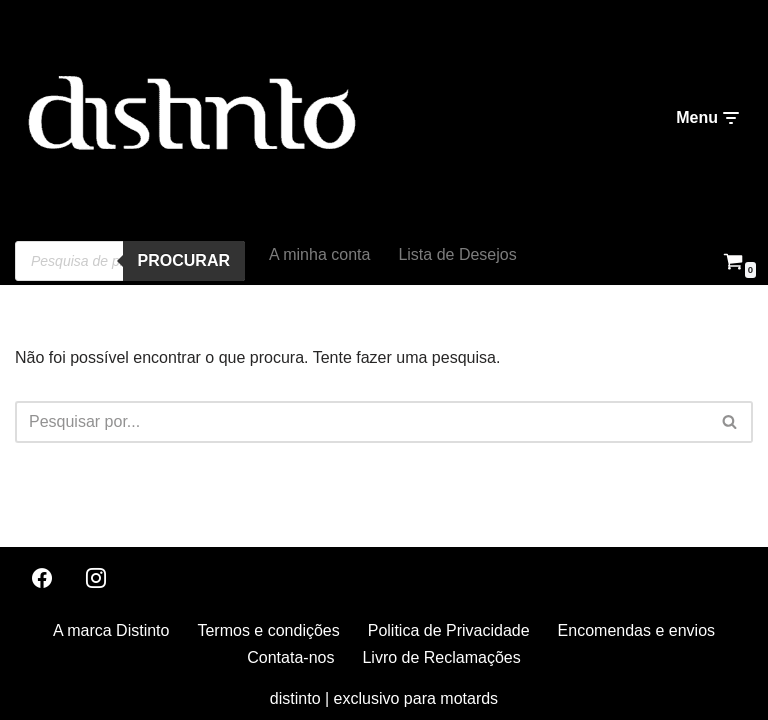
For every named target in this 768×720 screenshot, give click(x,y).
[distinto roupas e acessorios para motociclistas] (190, 118)
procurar (184, 260)
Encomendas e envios (636, 630)
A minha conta (319, 254)
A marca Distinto (111, 630)
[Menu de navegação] (707, 118)
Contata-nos (290, 657)
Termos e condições (268, 630)
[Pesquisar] (361, 422)
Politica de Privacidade (449, 630)
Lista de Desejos (457, 254)
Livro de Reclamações (441, 657)
